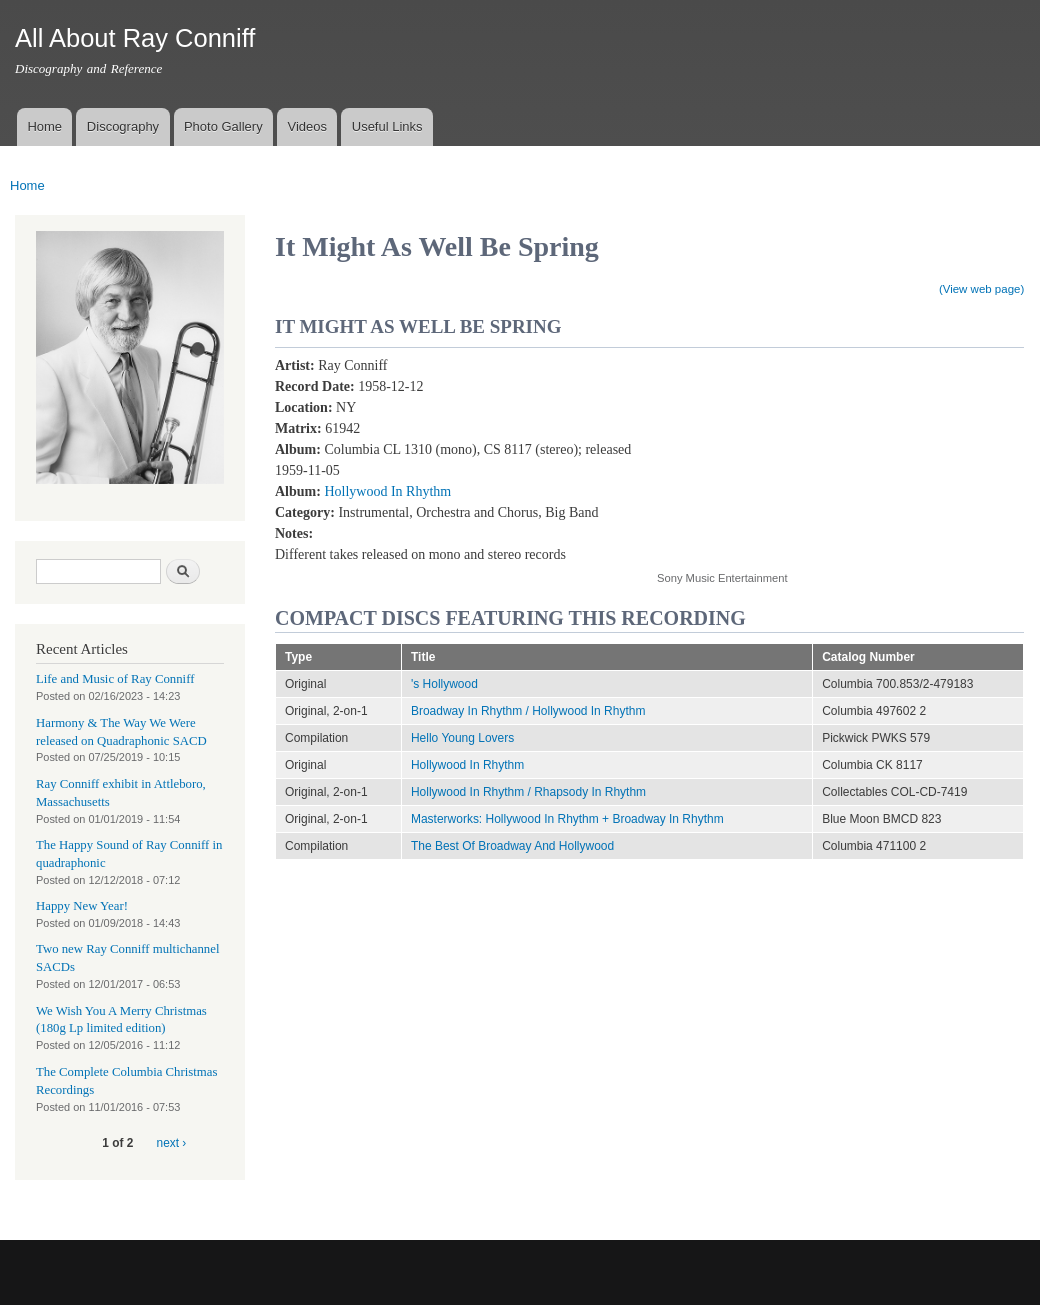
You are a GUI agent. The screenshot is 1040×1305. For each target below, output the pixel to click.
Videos (307, 126)
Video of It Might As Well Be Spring (817, 452)
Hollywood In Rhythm (387, 491)
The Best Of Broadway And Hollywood (512, 846)
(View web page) (981, 289)
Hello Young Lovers (462, 738)
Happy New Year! (82, 906)
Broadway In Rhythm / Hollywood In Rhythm (528, 711)
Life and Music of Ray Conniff (115, 679)
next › (172, 1143)
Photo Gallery (223, 126)
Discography (123, 126)
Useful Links (387, 126)
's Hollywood (444, 684)
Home (44, 126)
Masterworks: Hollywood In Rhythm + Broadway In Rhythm (567, 819)
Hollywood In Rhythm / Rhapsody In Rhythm (528, 792)
